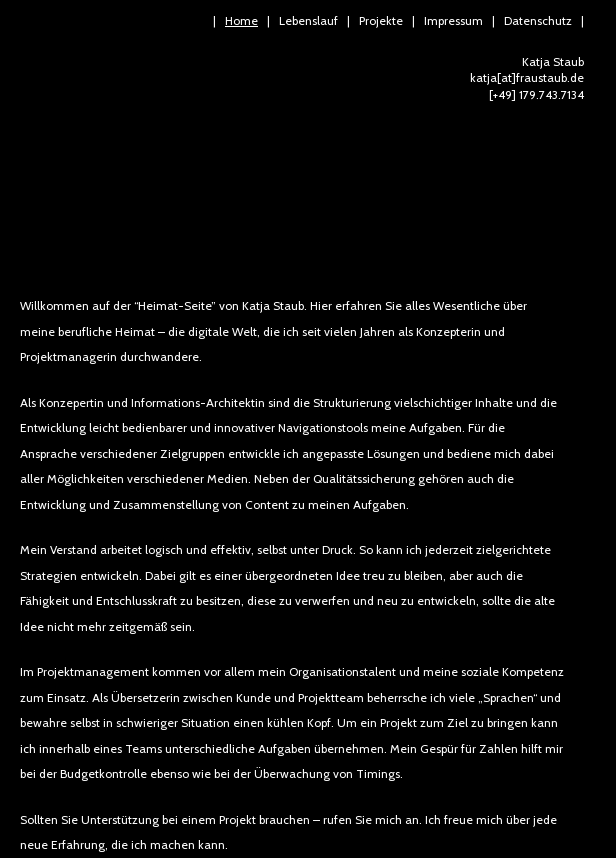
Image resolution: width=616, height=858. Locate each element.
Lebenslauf (308, 20)
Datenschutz (538, 20)
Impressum (453, 20)
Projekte (381, 20)
